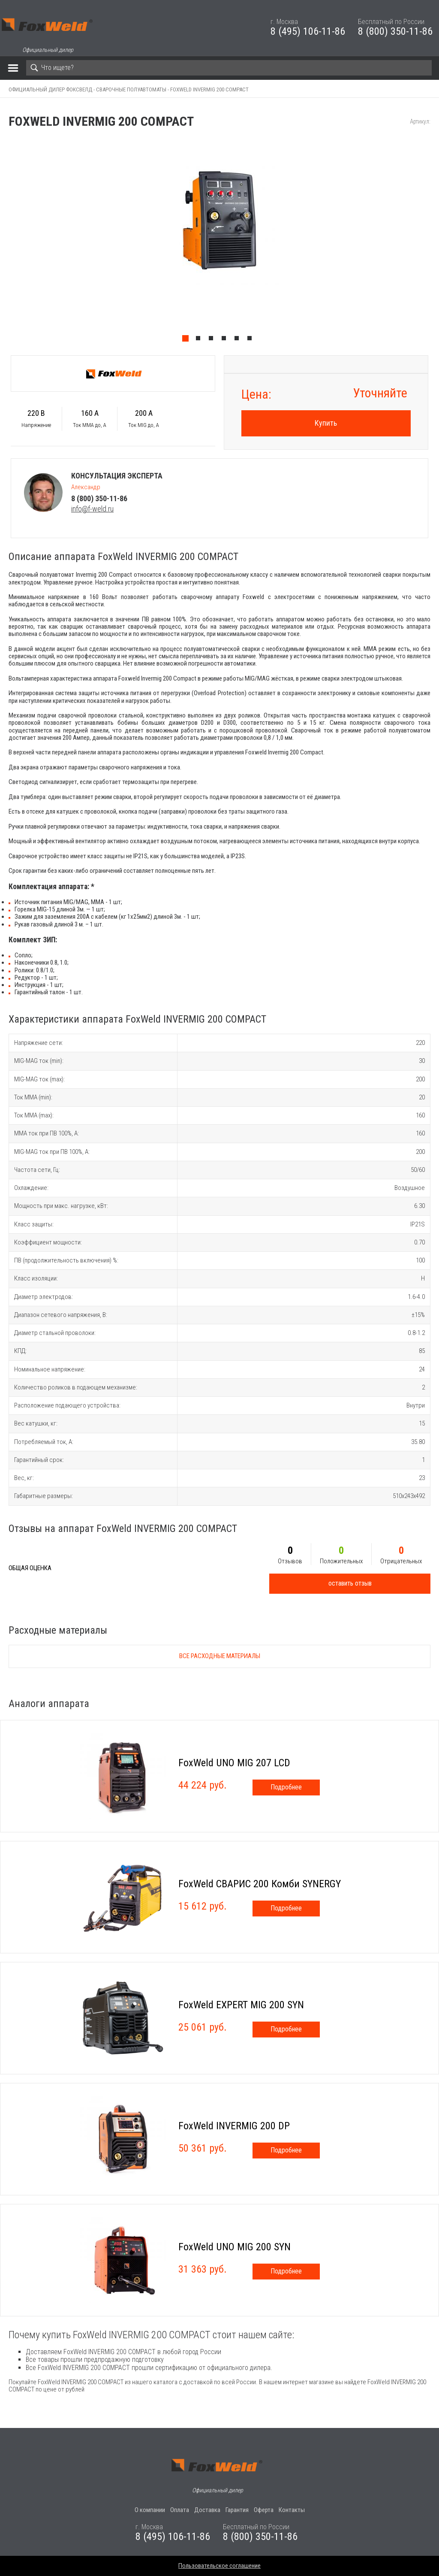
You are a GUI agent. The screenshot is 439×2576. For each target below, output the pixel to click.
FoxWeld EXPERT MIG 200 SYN (241, 2005)
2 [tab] (200, 340)
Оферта (264, 2510)
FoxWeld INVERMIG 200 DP (234, 2126)
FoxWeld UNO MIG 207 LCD (234, 1763)
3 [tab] (213, 340)
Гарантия (237, 2510)
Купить (326, 422)
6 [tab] (251, 340)
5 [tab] (239, 340)
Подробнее (286, 1787)
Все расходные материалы (219, 1656)
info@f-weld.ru (92, 508)
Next (434, 241)
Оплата (179, 2510)
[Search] (229, 68)
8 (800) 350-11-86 (395, 31)
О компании (150, 2510)
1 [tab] (187, 340)
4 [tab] (226, 340)
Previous (4, 241)
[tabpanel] (219, 241)
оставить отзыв (350, 1583)
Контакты (292, 2510)
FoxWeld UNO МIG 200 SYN (234, 2247)
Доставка (207, 2510)
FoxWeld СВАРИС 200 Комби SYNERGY (259, 1884)
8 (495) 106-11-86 (308, 31)
